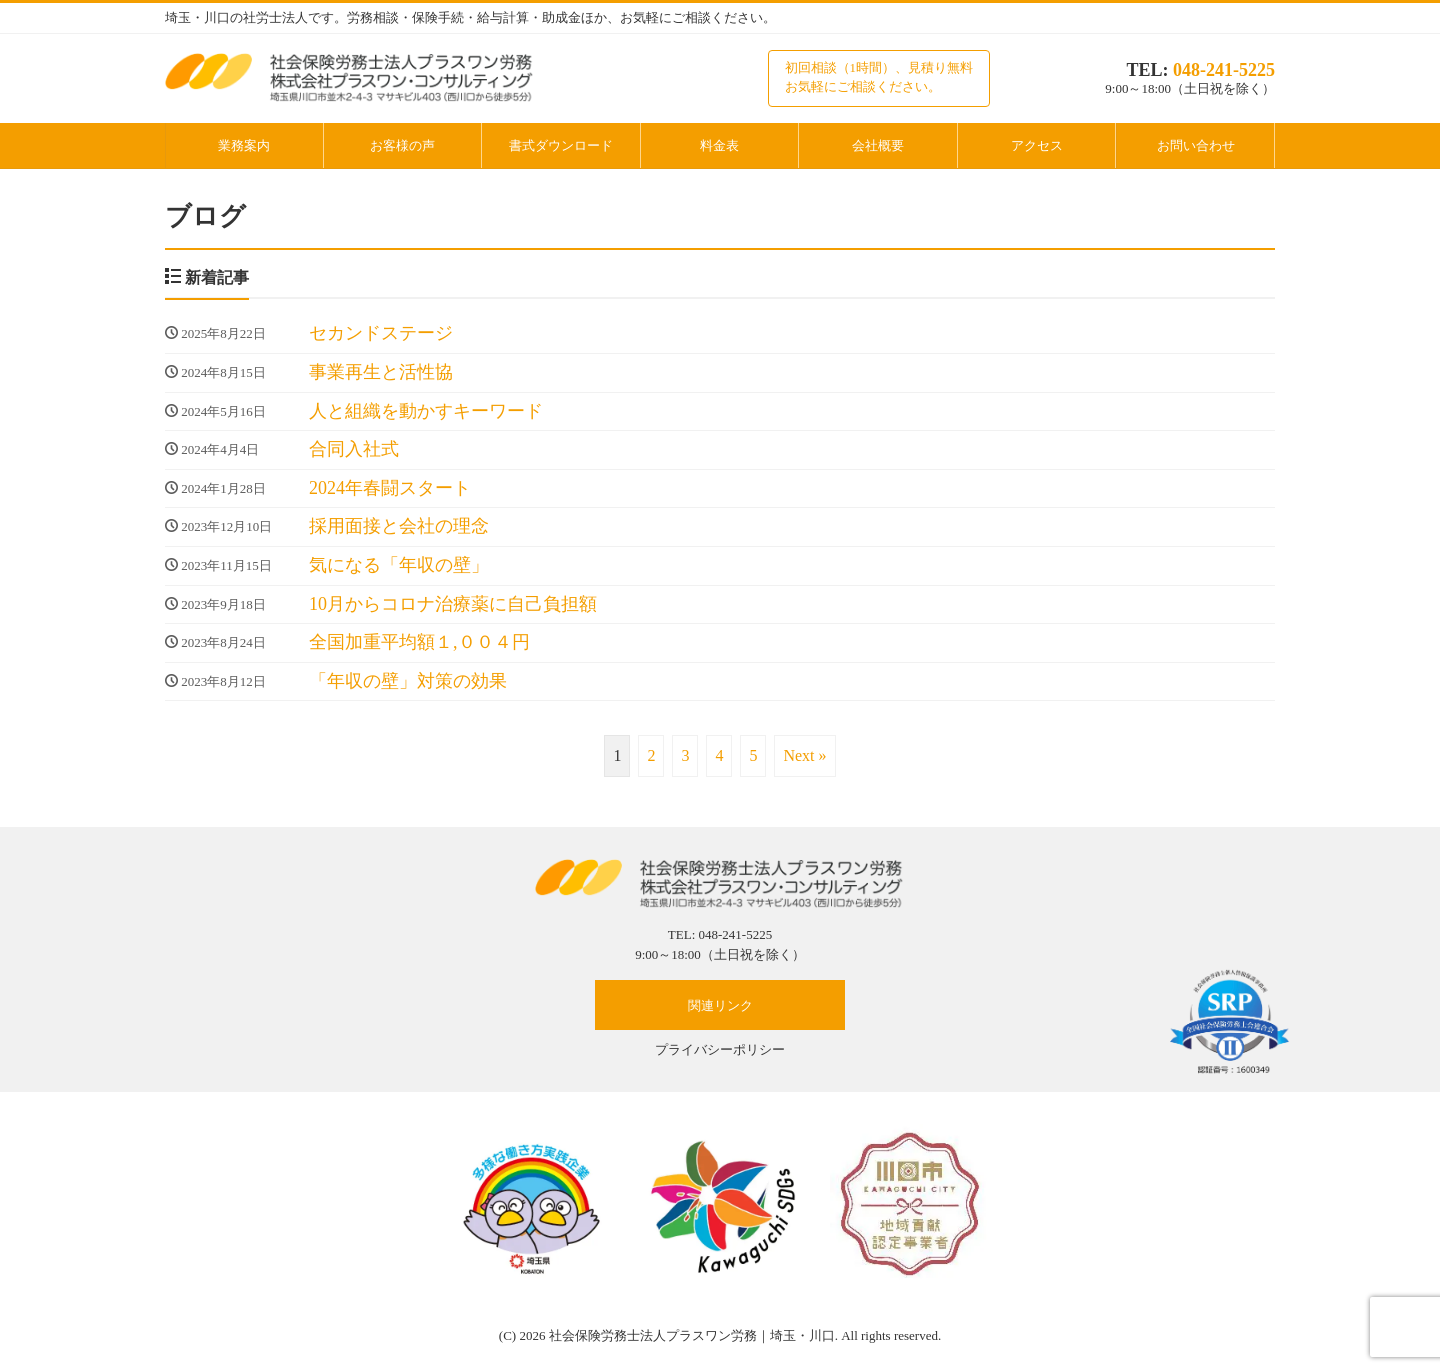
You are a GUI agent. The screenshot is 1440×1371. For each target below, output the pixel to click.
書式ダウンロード (561, 145)
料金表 (719, 145)
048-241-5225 (1224, 70)
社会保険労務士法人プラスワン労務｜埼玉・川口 (692, 1335)
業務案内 (244, 145)
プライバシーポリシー (720, 1049)
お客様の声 (402, 145)
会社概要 (878, 145)
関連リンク (720, 1005)
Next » (804, 755)
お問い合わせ (1196, 145)
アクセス (1037, 145)
